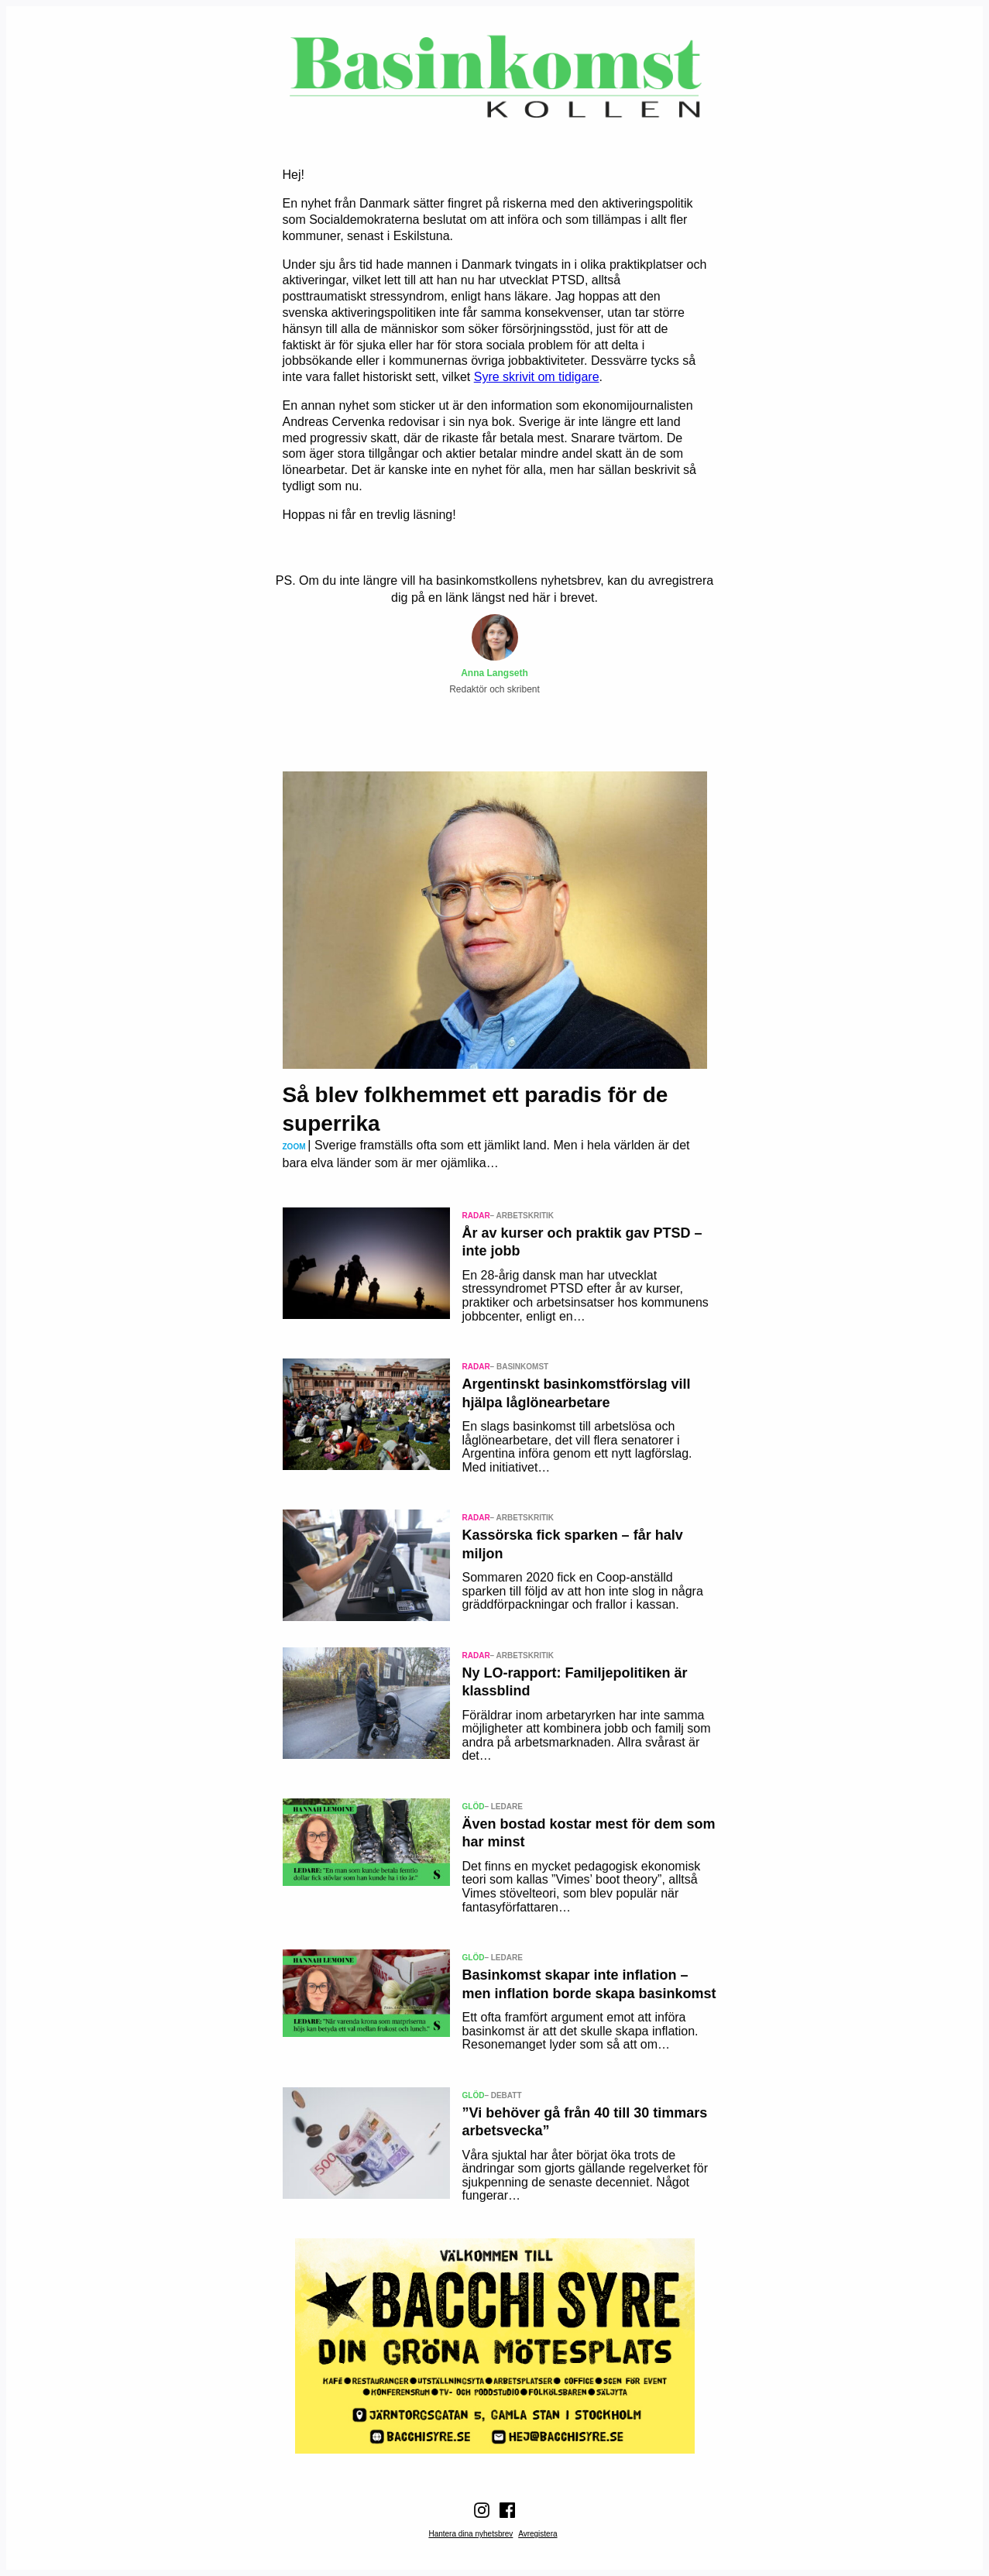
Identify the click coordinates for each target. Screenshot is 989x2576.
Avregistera (537, 2534)
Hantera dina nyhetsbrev (470, 2534)
